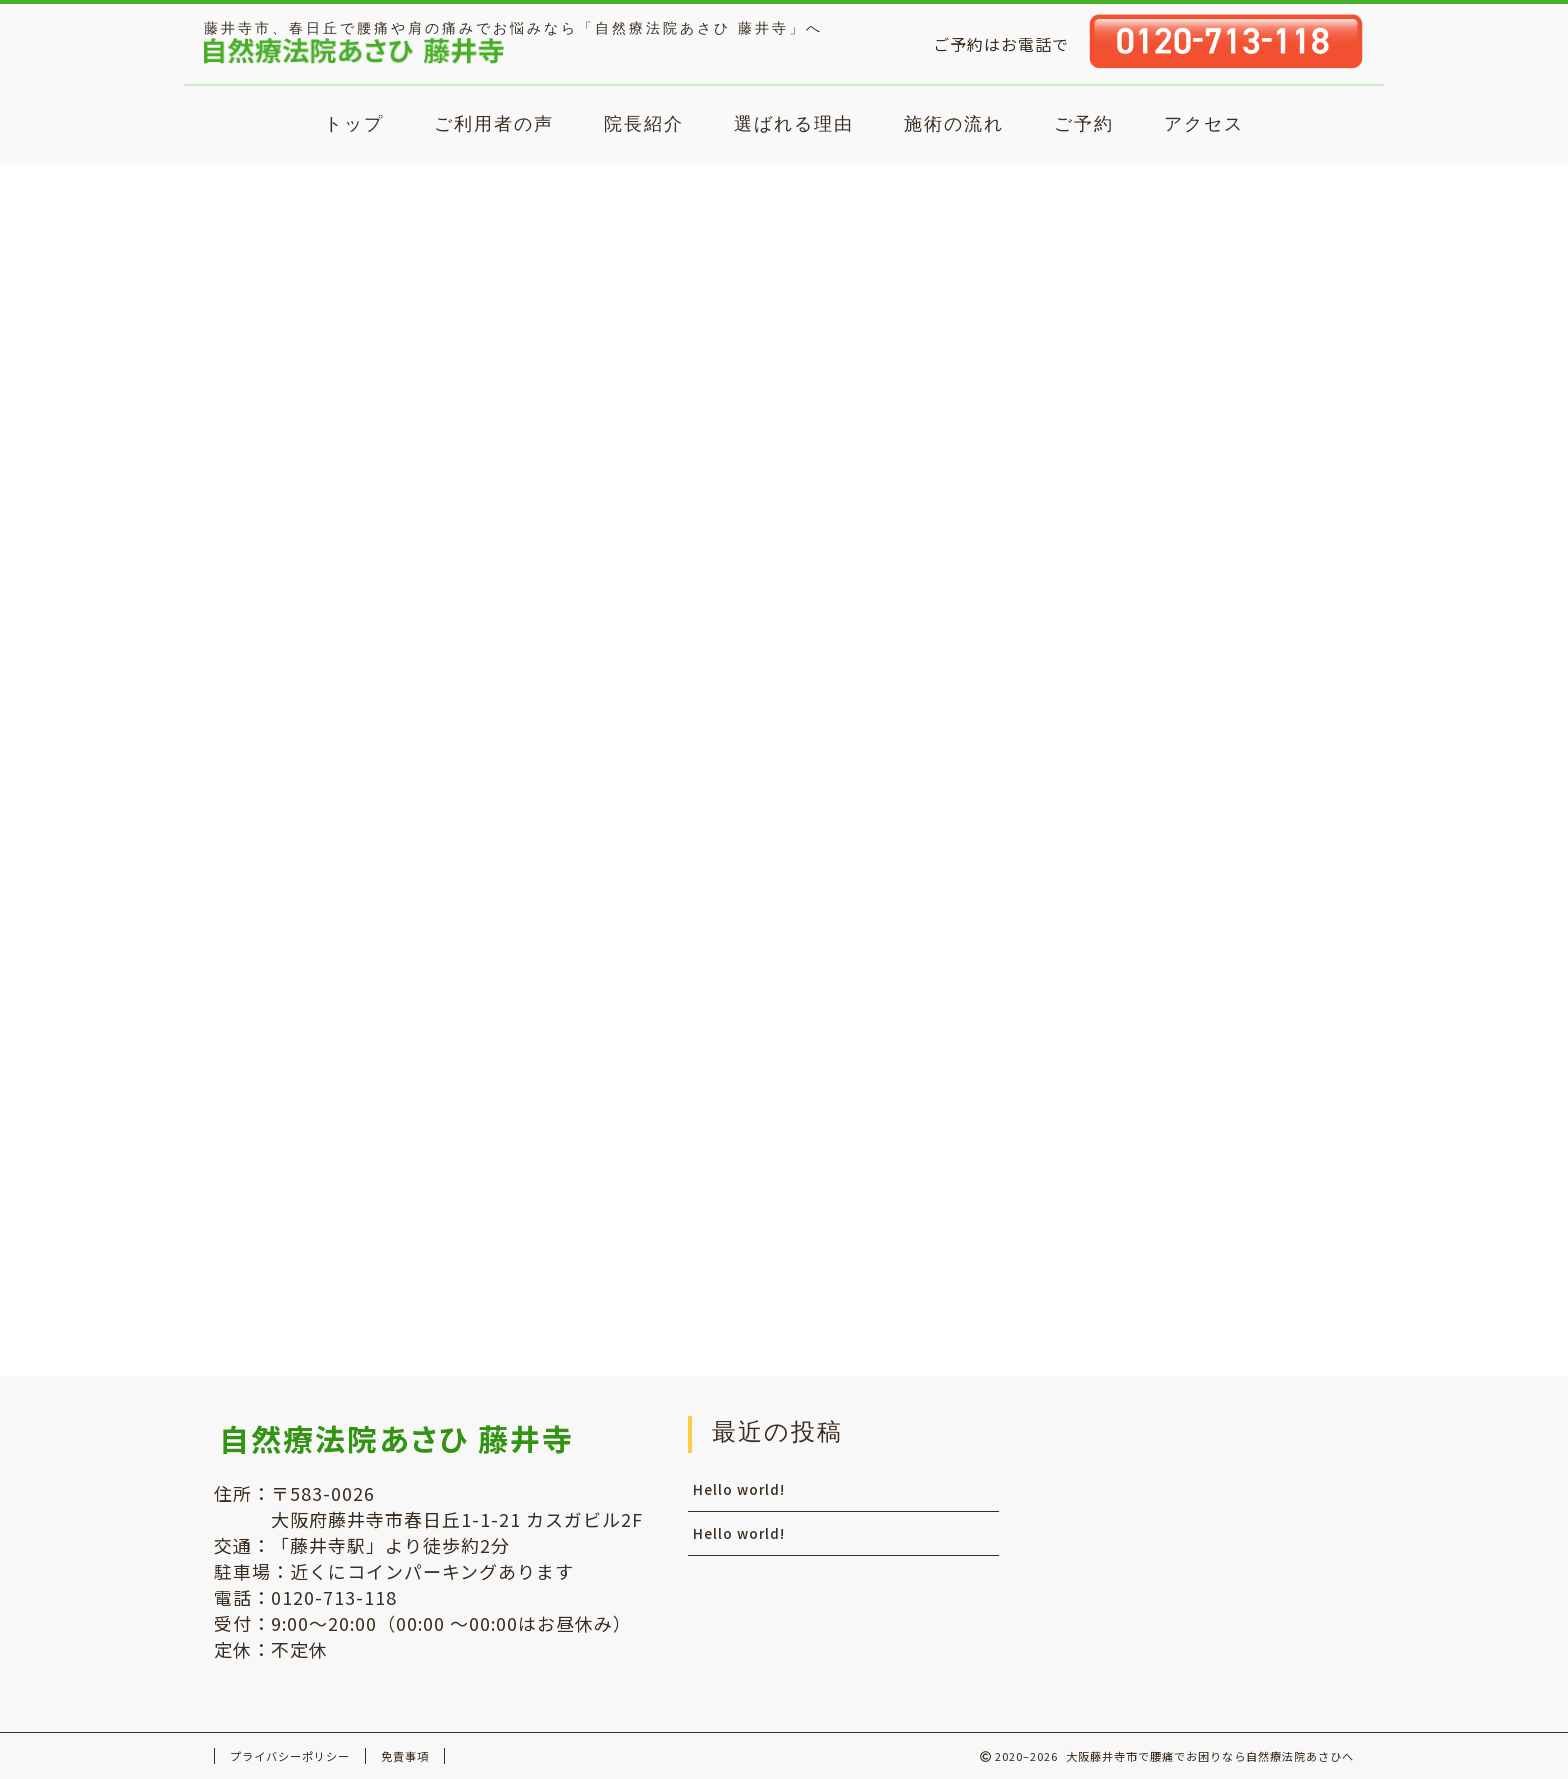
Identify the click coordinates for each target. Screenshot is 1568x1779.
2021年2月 (1080, 868)
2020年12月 (1085, 911)
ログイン (1086, 1226)
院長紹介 (644, 123)
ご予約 (1084, 123)
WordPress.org (1112, 1310)
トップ (354, 123)
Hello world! (1085, 410)
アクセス (1204, 123)
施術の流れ (954, 123)
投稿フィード (1102, 1254)
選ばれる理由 (794, 123)
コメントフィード (1118, 1282)
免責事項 (405, 1756)
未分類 (1086, 1078)
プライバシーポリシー (290, 1756)
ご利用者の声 (494, 123)
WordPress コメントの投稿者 (1188, 631)
